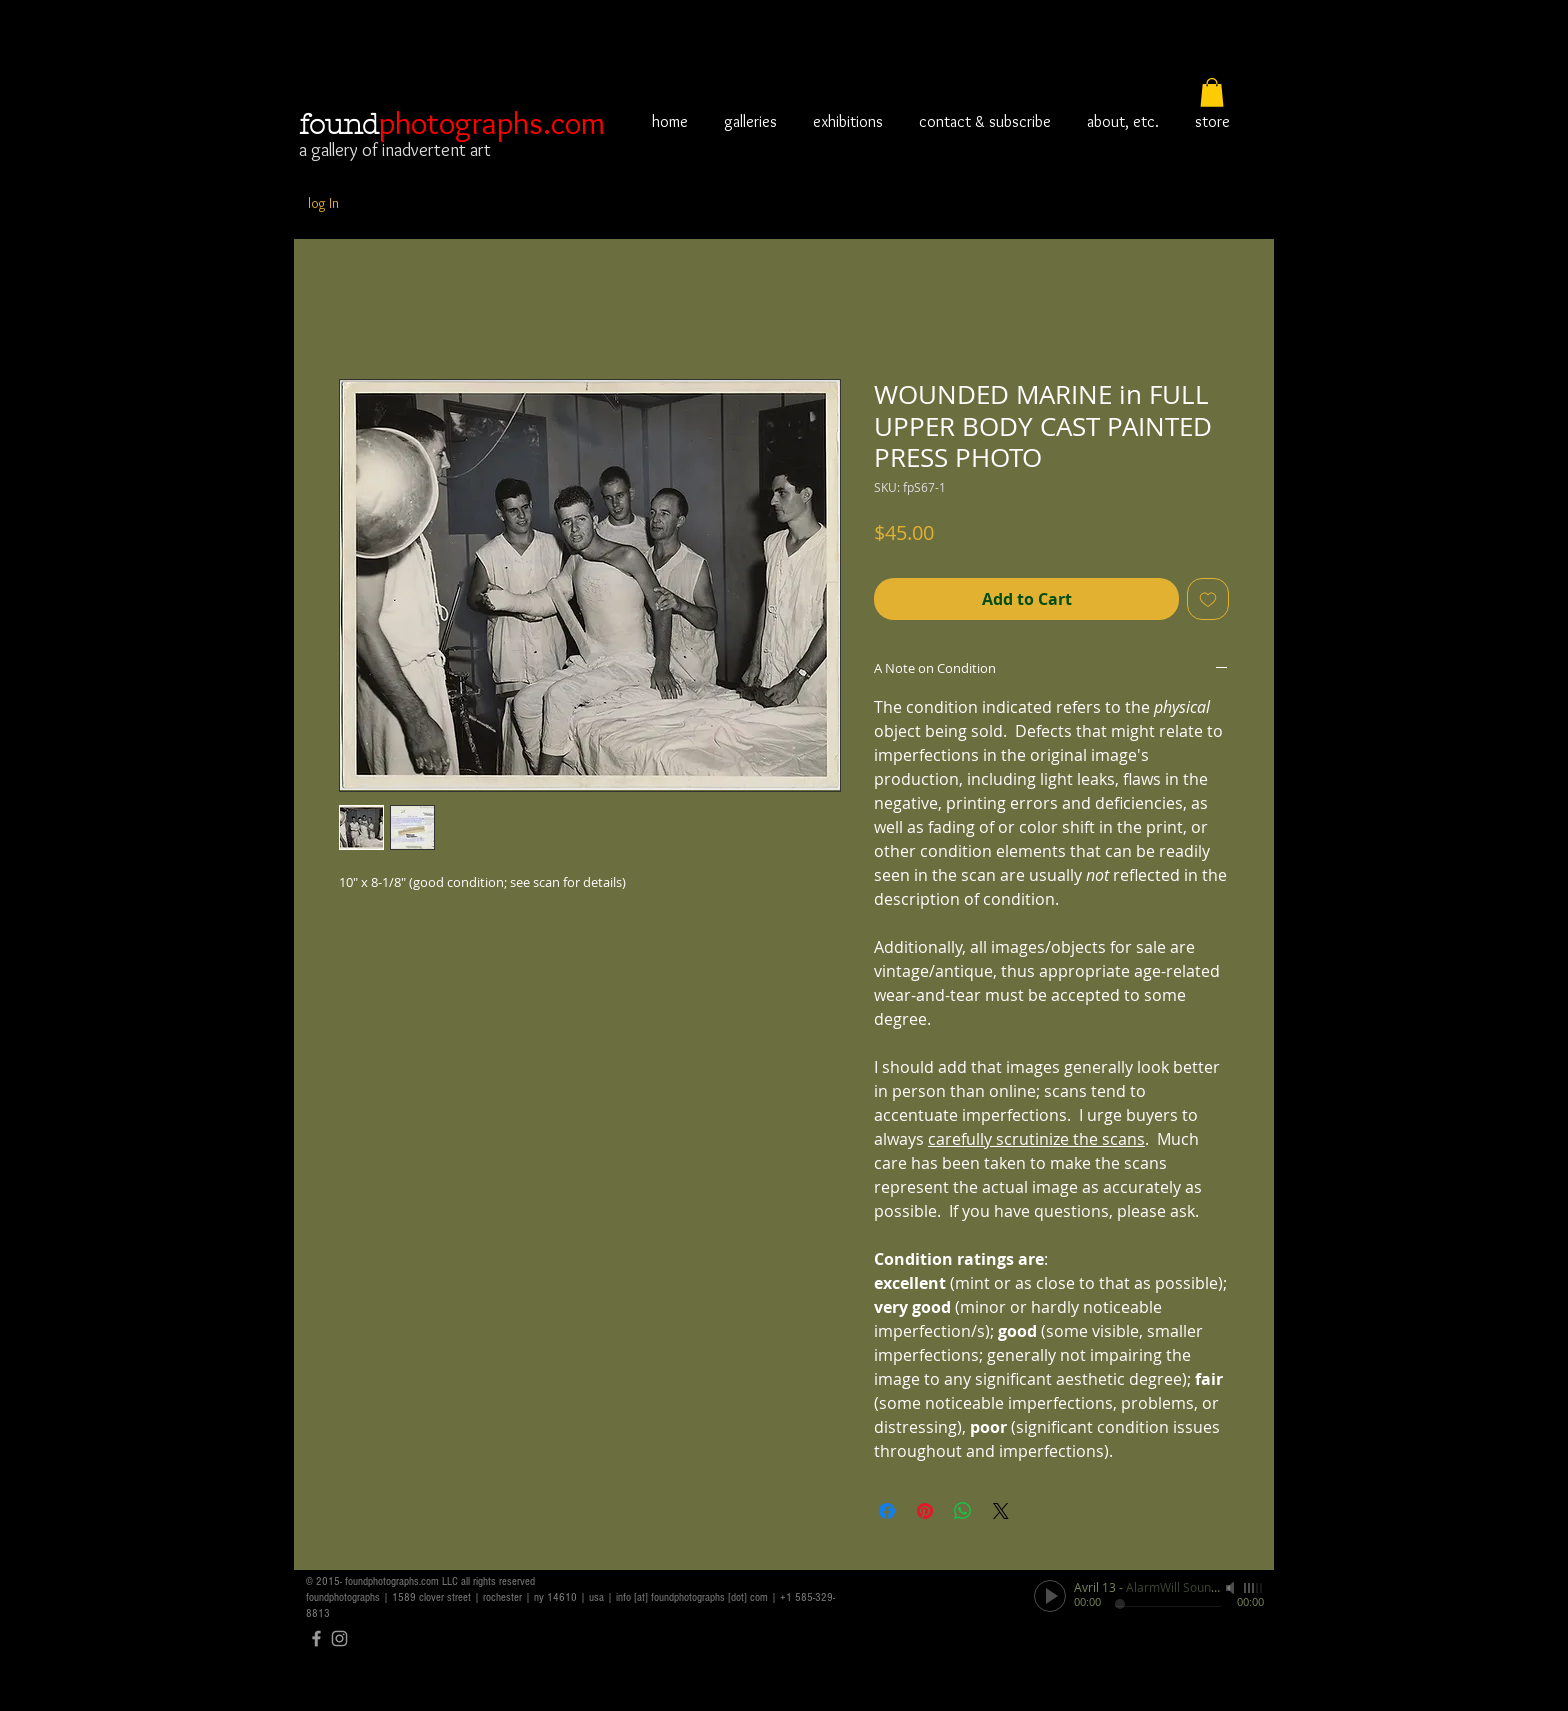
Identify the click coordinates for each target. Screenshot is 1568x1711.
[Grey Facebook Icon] (316, 1638)
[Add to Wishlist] (1208, 599)
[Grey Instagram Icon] (339, 1638)
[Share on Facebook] (887, 1511)
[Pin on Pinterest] (925, 1511)
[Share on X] (1001, 1511)
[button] (1212, 92)
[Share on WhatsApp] (963, 1511)
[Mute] (1232, 1588)
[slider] (1254, 1588)
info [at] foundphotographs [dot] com (692, 1597)
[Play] (1050, 1596)
